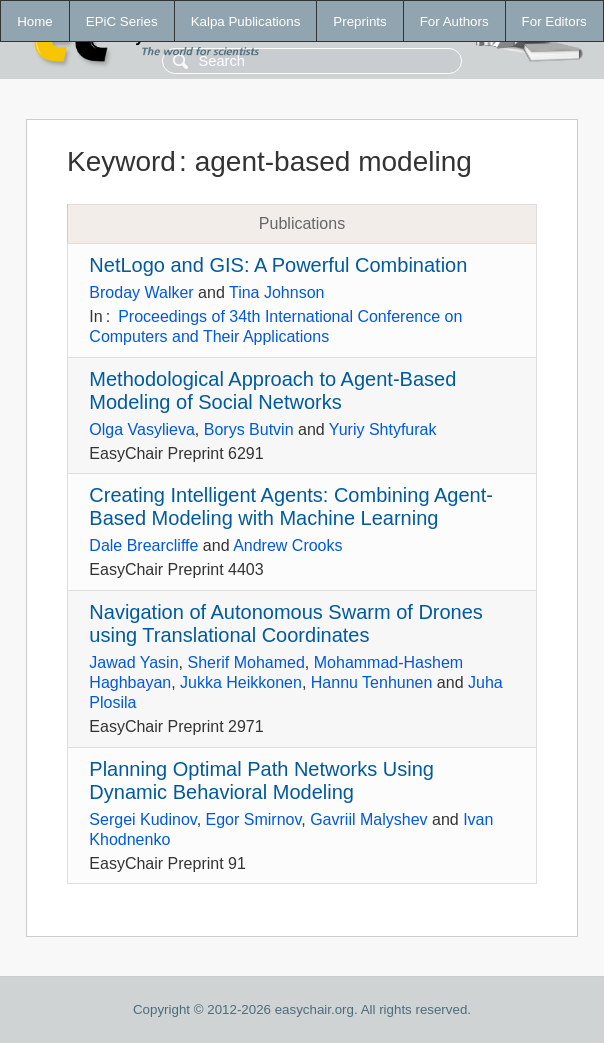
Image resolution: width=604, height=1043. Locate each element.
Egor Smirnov (254, 819)
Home (35, 21)
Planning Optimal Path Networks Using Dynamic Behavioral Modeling (261, 780)
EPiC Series (122, 21)
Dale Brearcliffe (143, 545)
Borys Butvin (249, 429)
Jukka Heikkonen (241, 682)
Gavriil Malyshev (368, 819)
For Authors (454, 21)
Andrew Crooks (287, 545)
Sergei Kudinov (142, 819)
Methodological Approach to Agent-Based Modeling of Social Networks (272, 390)
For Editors (554, 21)
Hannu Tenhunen (372, 682)
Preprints (359, 21)
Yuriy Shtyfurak (383, 429)
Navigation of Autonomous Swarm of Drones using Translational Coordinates (286, 623)
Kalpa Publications (246, 21)
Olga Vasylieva (142, 429)
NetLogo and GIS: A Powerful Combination (278, 265)
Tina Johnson (276, 292)
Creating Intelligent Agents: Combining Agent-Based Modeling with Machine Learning (291, 506)
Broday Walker (141, 292)
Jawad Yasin (133, 662)
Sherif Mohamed (245, 662)
